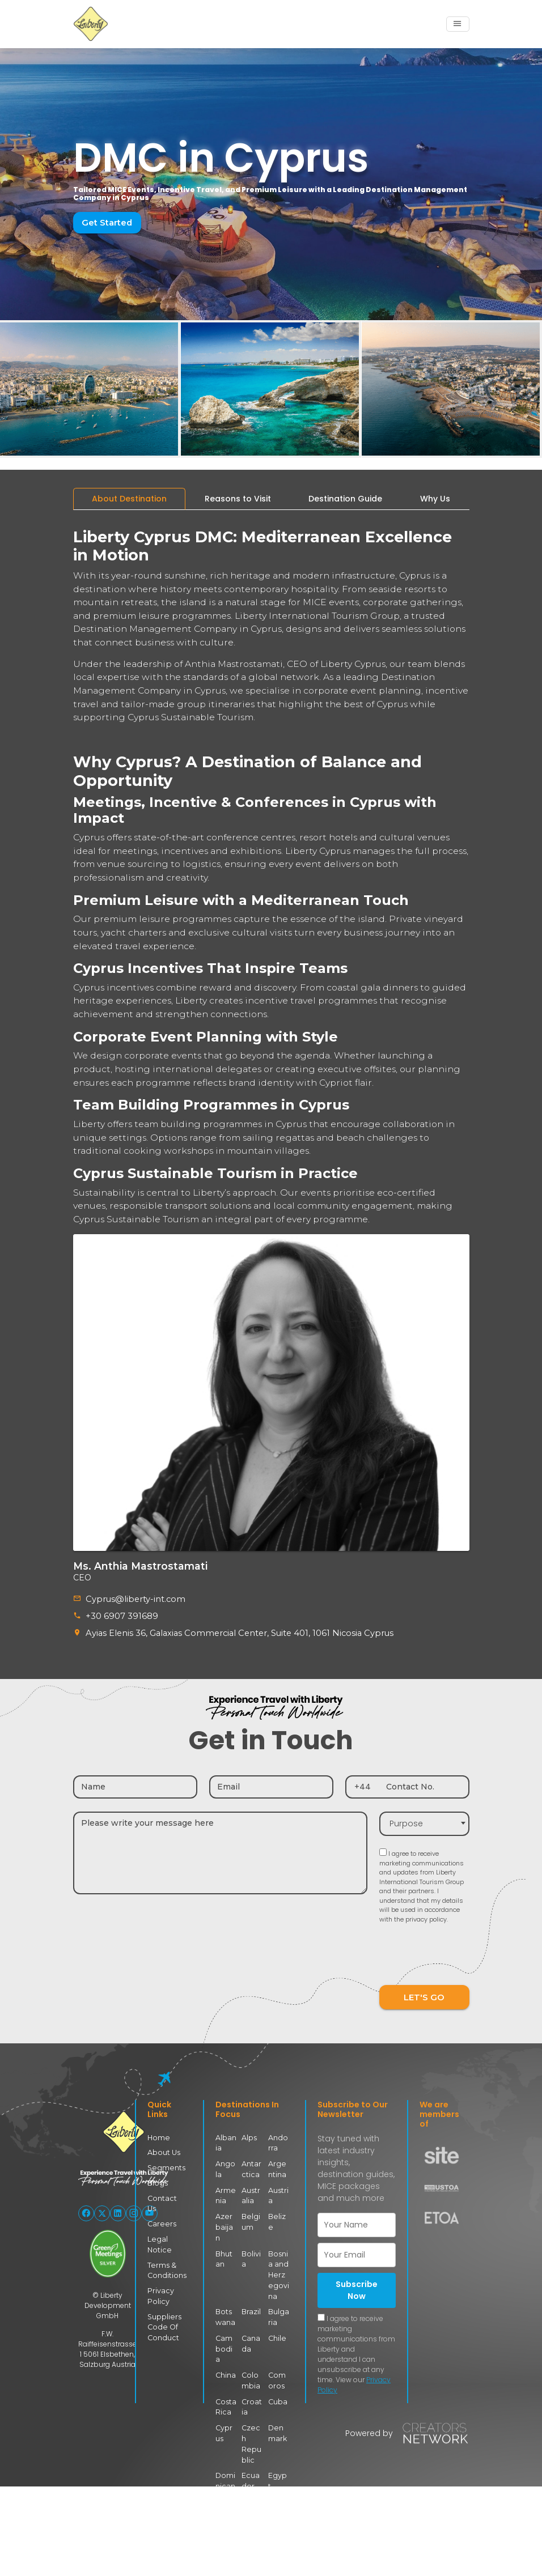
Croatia (251, 2379)
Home (157, 2136)
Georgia (276, 2545)
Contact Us (166, 2195)
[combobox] (424, 1822)
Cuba (277, 2374)
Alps (249, 2136)
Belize (278, 2213)
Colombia (251, 2353)
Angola (225, 2166)
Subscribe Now (357, 2288)
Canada (251, 2327)
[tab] (129, 499)
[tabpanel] (271, 872)
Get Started (106, 222)
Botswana (225, 2302)
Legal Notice (158, 2230)
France (251, 2545)
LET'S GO (424, 1995)
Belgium (250, 2218)
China (225, 2348)
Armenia (225, 2192)
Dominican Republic (225, 2452)
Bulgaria (278, 2302)
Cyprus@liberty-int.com (132, 1598)
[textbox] (424, 1822)
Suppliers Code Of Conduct (163, 2312)
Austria (278, 2192)
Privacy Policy (160, 2281)
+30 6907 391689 (120, 1615)
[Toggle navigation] (457, 24)
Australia (251, 2192)
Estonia (225, 2488)
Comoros (276, 2353)
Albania (225, 2141)
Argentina (278, 2166)
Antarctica (251, 2166)
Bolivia (251, 2244)
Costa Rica (225, 2379)
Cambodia (225, 2327)
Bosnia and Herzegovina (278, 2260)
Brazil (251, 2297)
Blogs (156, 2181)
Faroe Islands (278, 2494)
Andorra (278, 2141)
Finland (225, 2545)
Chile (276, 2322)
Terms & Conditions (165, 2256)
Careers (160, 2211)
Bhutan (223, 2244)
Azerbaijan (225, 2218)
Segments (164, 2165)
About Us (163, 2150)
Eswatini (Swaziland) (252, 2504)
